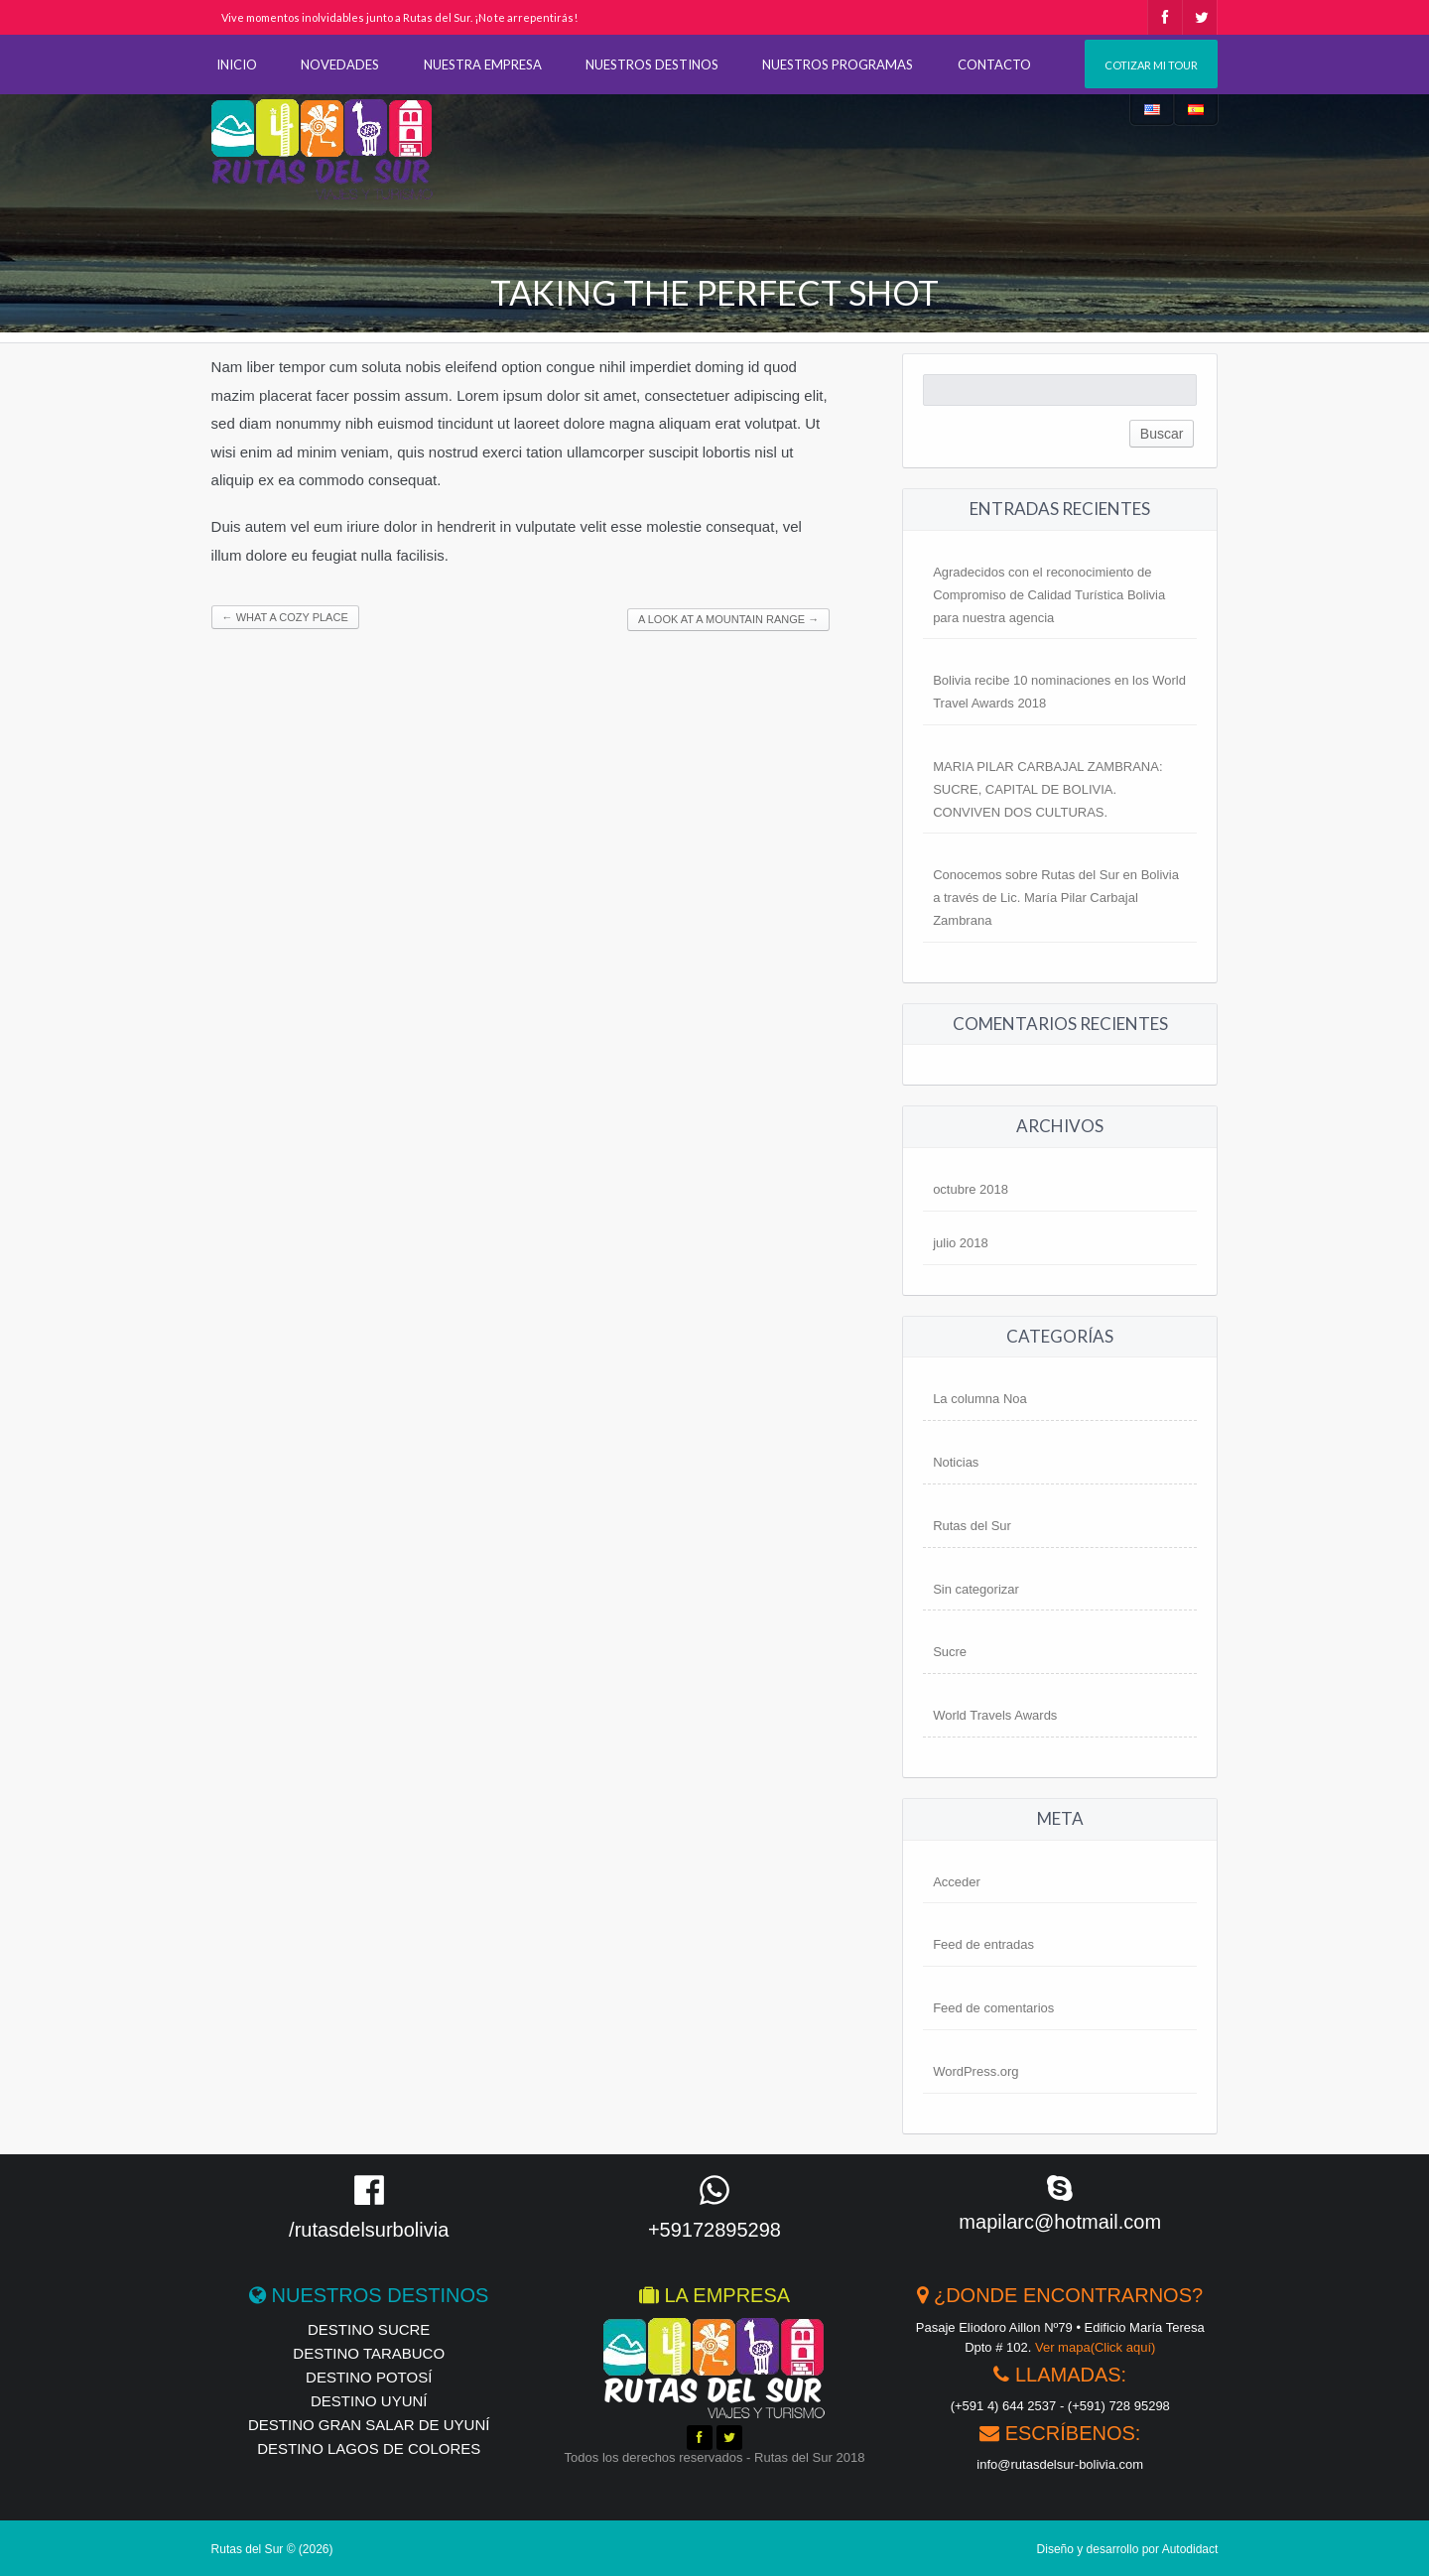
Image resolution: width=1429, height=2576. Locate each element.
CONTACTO (994, 64)
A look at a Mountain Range (728, 619)
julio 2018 (960, 1242)
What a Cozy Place (285, 617)
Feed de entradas (983, 1944)
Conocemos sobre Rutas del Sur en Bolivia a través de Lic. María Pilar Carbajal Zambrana (1056, 897)
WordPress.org (975, 2071)
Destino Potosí (369, 2377)
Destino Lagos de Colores (368, 2448)
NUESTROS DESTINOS (651, 64)
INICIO (236, 64)
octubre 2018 (970, 1189)
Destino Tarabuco (369, 2353)
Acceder (956, 1881)
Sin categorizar (976, 1589)
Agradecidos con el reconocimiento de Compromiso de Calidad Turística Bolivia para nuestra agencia (1049, 595)
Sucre (950, 1651)
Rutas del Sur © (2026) (272, 2549)
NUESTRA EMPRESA (483, 64)
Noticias (955, 1462)
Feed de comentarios (993, 2007)
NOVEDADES (340, 64)
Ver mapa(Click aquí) (1095, 2347)
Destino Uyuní (369, 2400)
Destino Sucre (369, 2329)
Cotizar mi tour (1151, 65)
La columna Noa (980, 1398)
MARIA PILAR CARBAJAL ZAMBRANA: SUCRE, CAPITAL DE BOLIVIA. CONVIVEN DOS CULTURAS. (1047, 789)
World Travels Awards (995, 1715)
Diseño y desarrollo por (1128, 2549)
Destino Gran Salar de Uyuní (368, 2424)
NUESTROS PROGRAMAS (837, 64)
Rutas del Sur (972, 1525)
